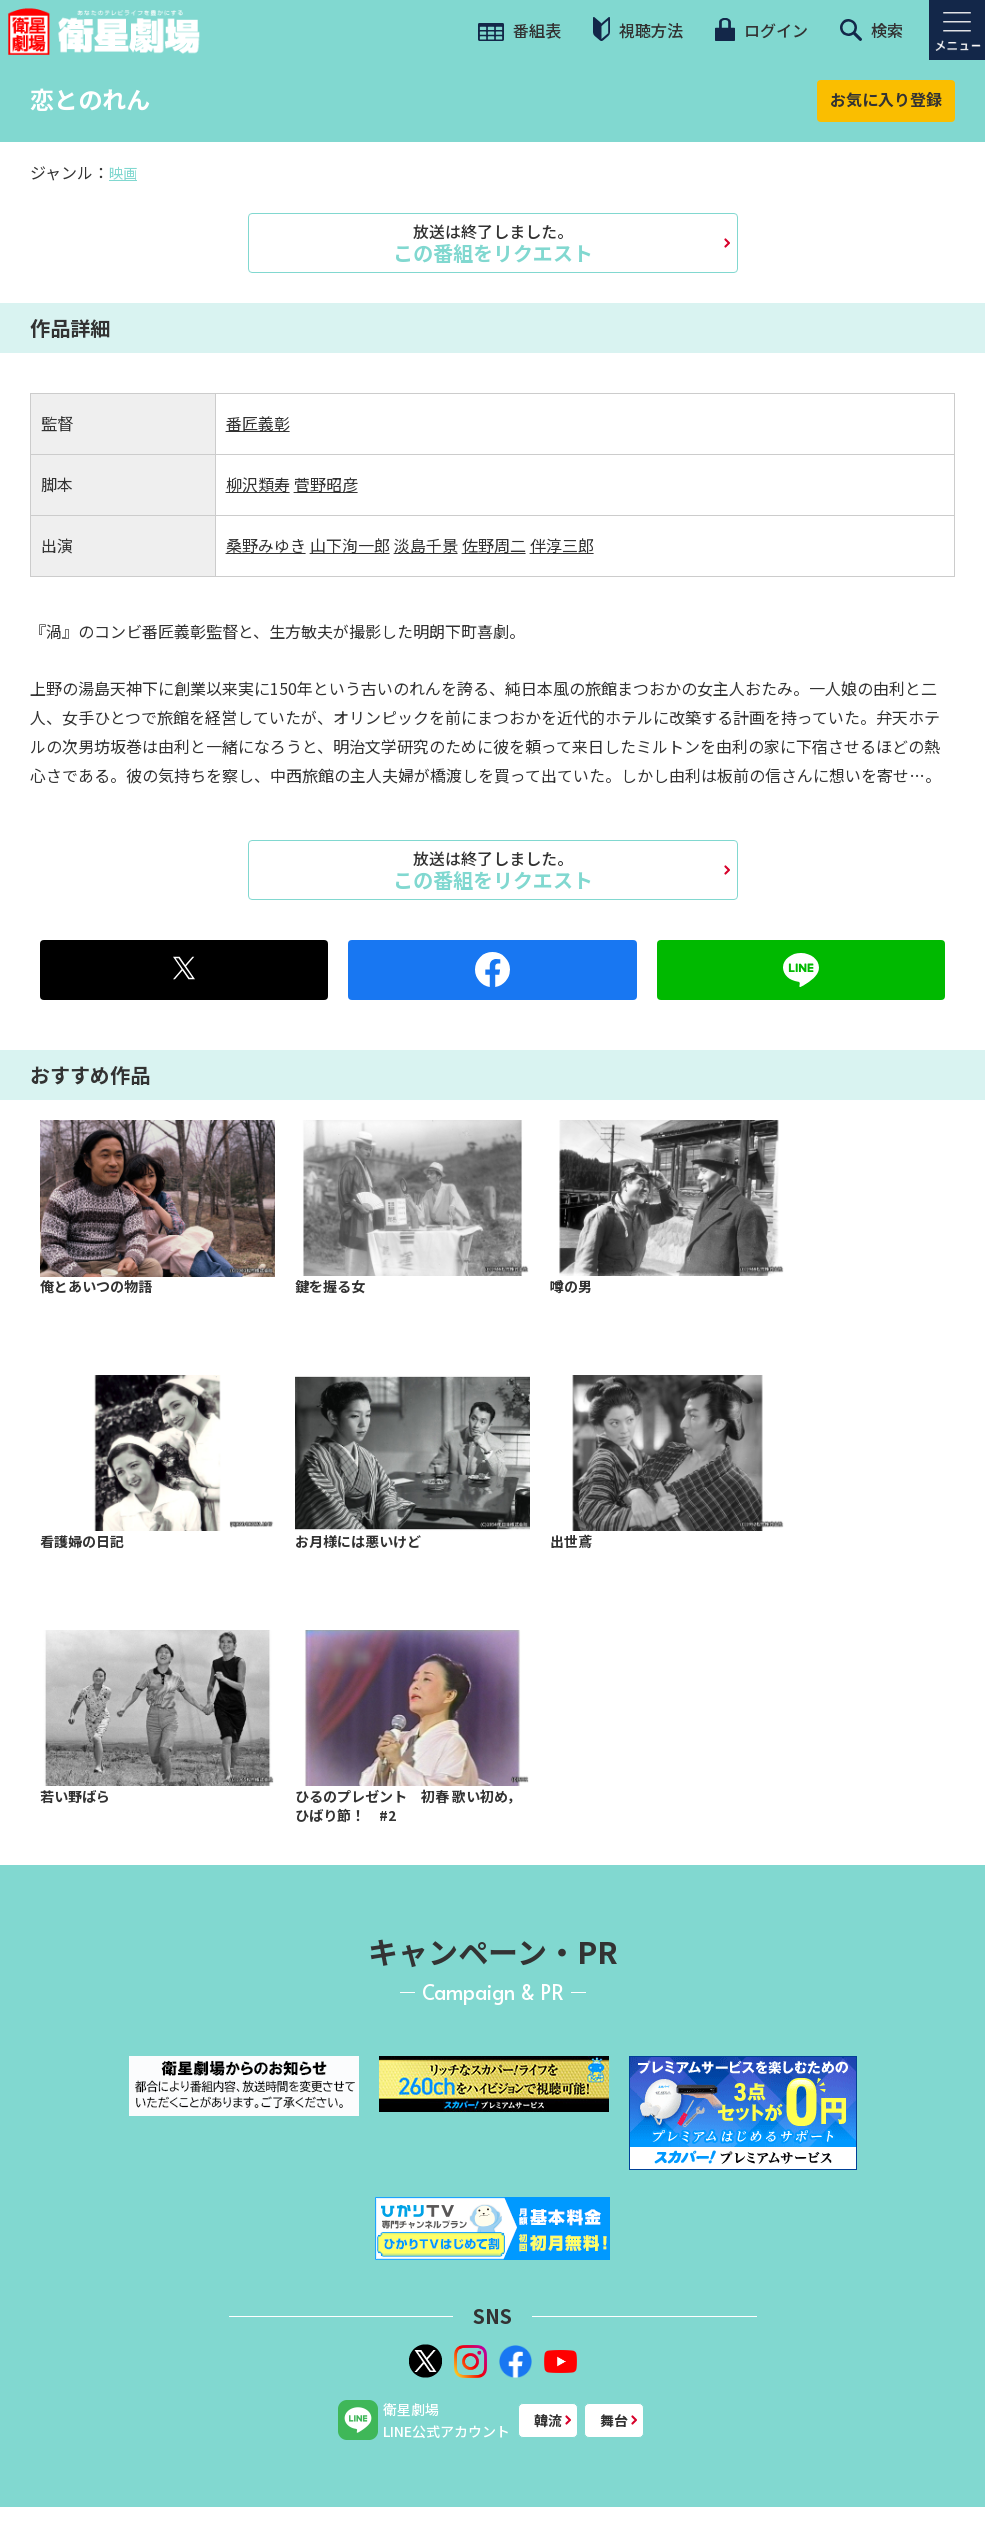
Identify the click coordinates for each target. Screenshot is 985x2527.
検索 (871, 30)
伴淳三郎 (562, 545)
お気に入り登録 (886, 99)
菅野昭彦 (326, 484)
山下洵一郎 (350, 545)
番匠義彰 (258, 423)
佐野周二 (494, 545)
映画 (123, 173)
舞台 (614, 2420)
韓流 (548, 2420)
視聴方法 (638, 29)
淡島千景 (426, 545)
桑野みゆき (266, 545)
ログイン (761, 30)
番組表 (519, 30)
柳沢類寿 (258, 484)
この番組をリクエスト (493, 243)
